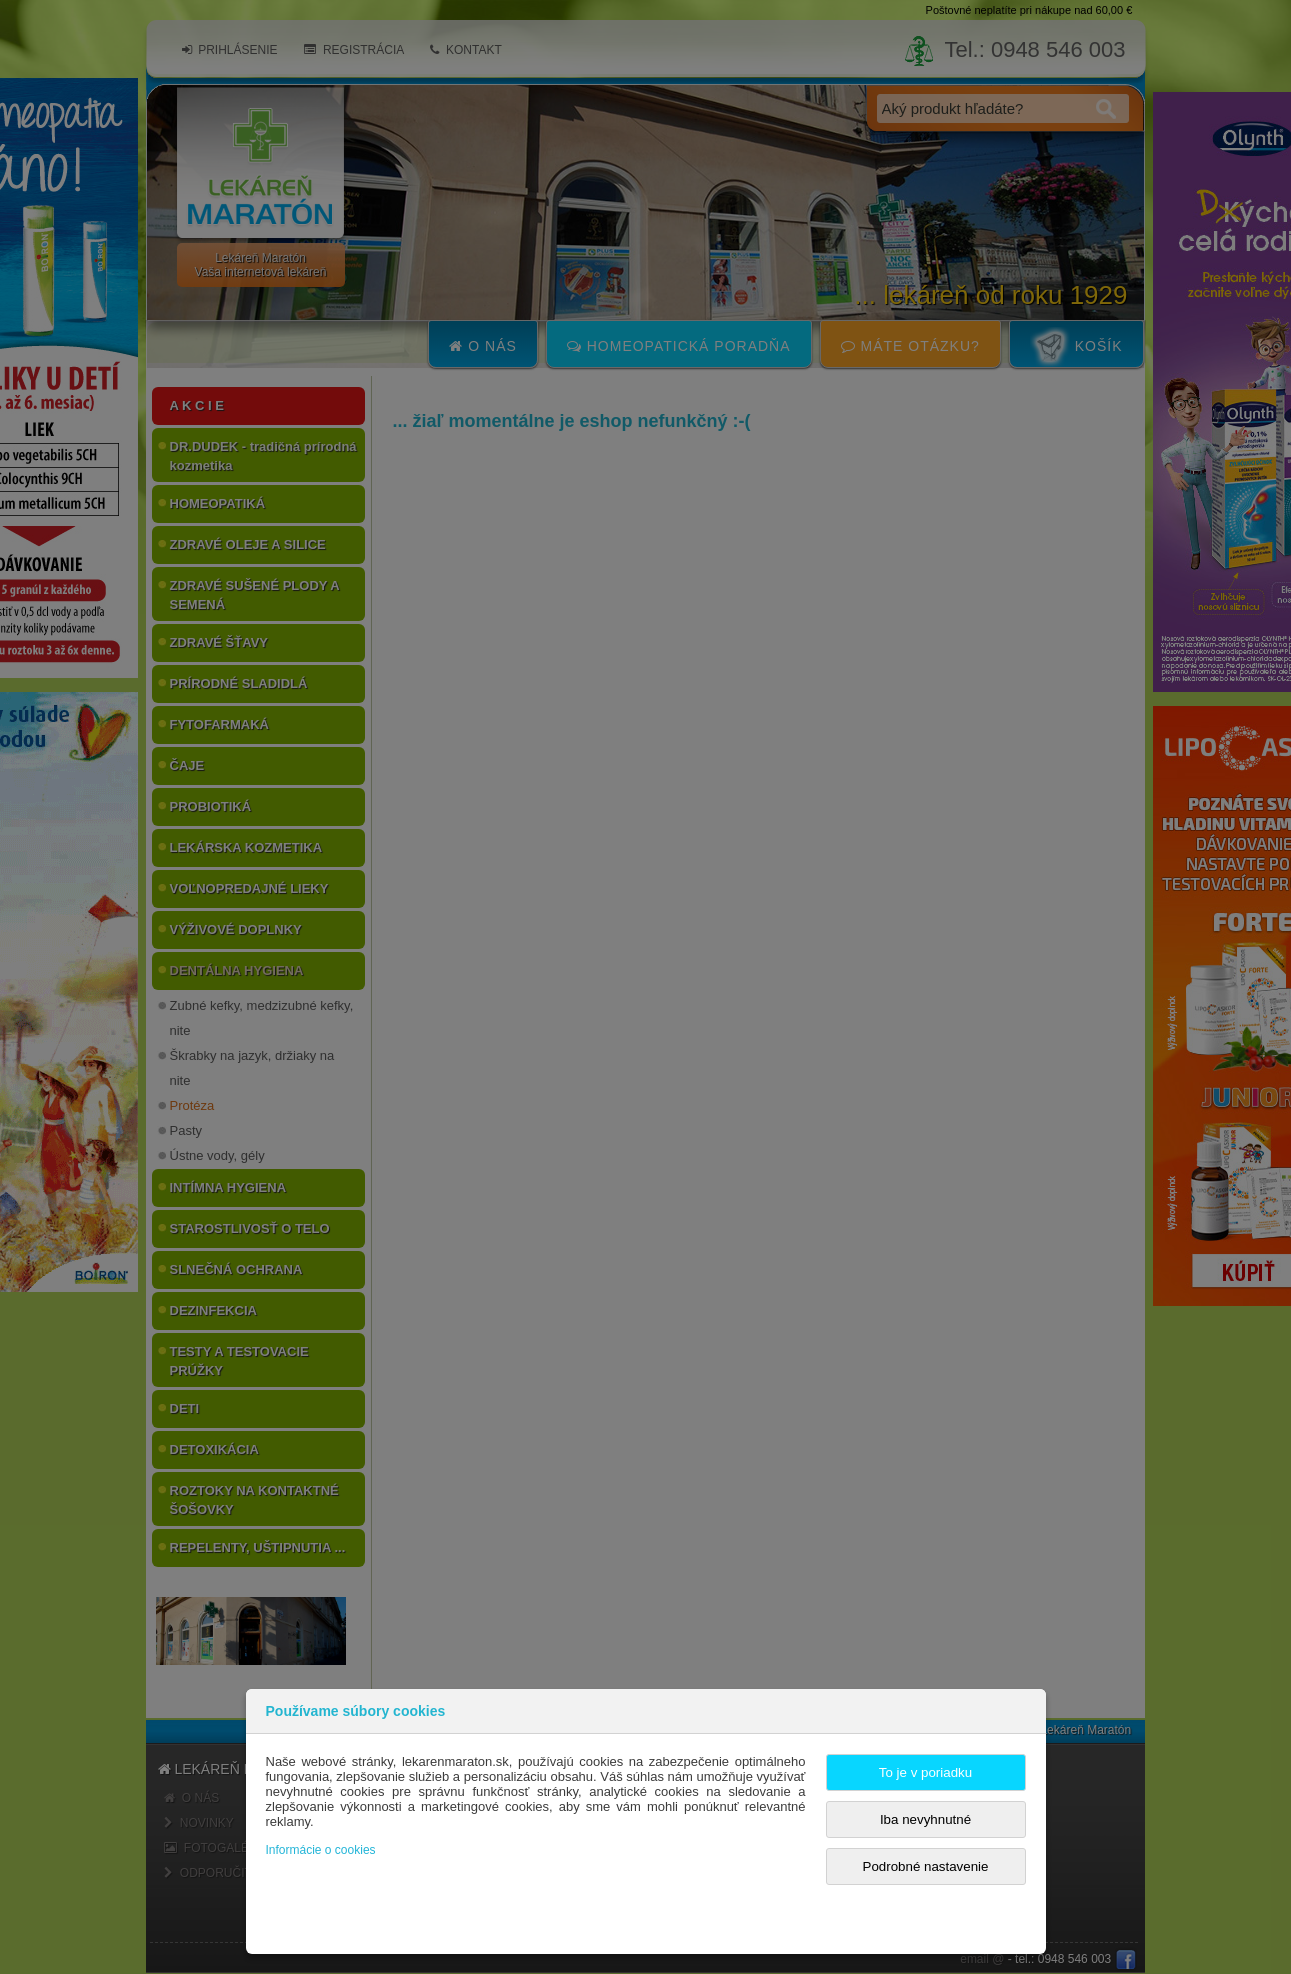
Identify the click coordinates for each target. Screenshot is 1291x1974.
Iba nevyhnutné (925, 1819)
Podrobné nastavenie (926, 1866)
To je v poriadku (925, 1772)
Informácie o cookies (321, 1850)
